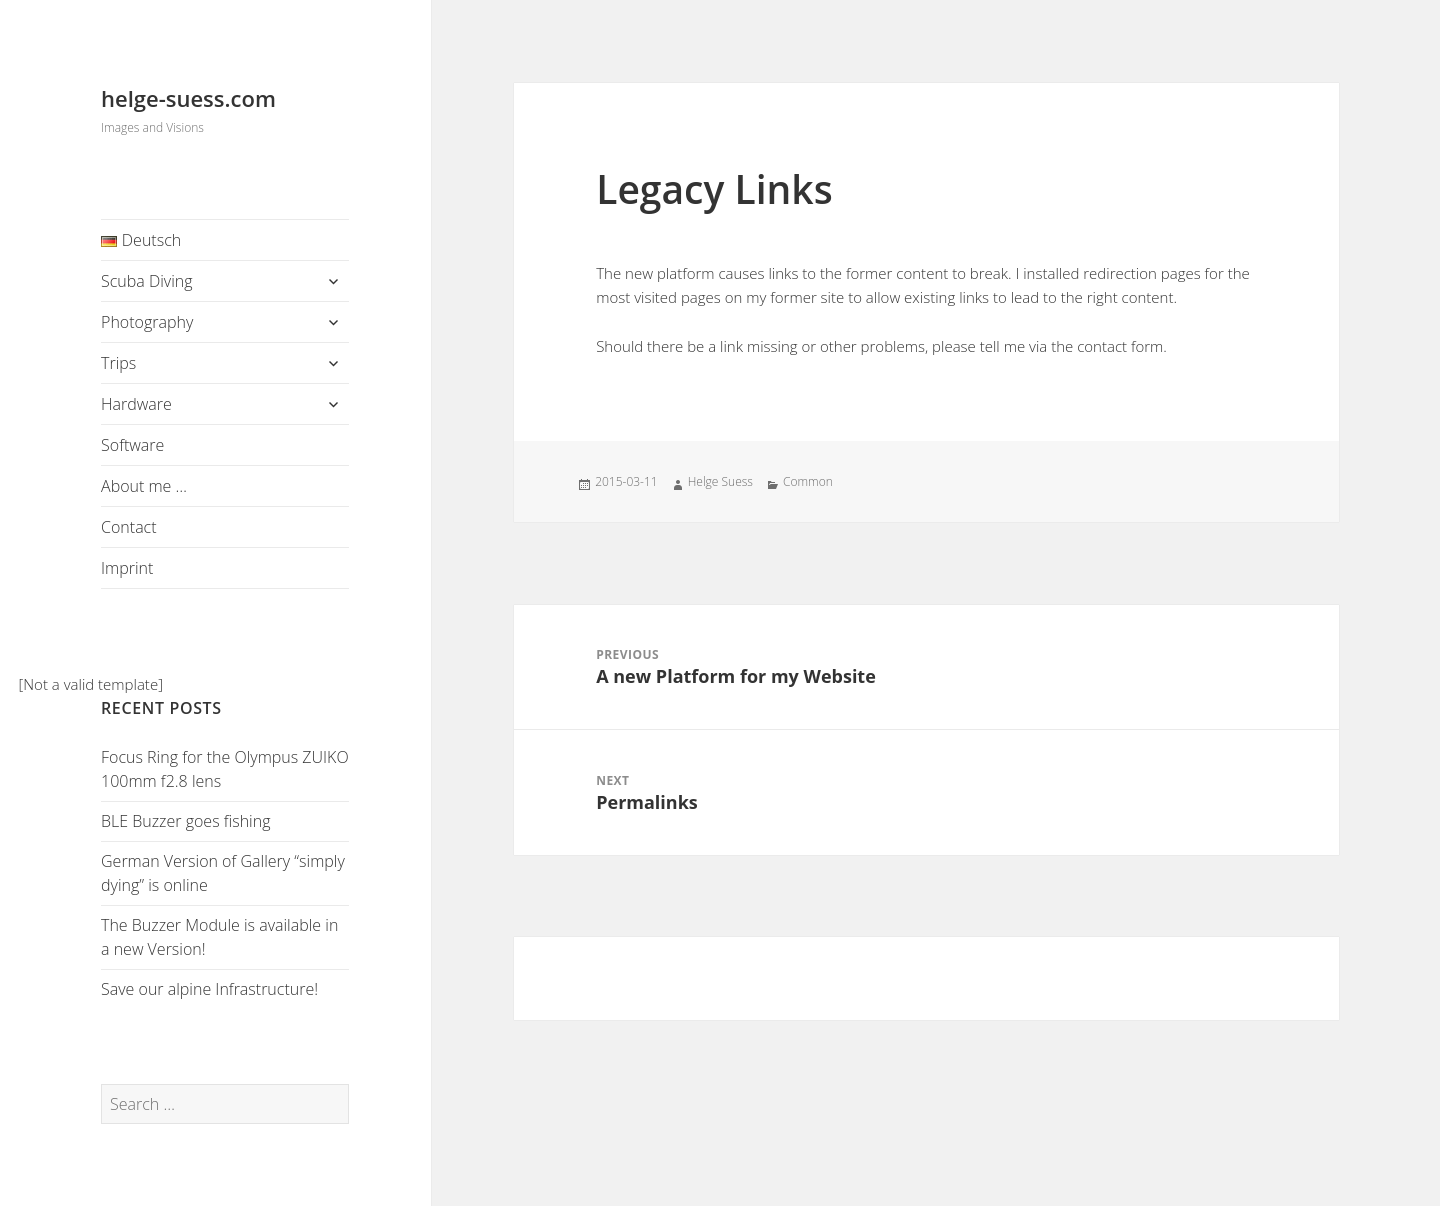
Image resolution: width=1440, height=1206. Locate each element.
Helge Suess (720, 481)
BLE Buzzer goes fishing (185, 821)
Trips (118, 363)
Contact (129, 527)
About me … (144, 486)
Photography (147, 322)
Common (808, 481)
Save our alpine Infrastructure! (209, 989)
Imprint (127, 568)
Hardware (136, 404)
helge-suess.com (188, 98)
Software (132, 445)
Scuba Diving (147, 281)
